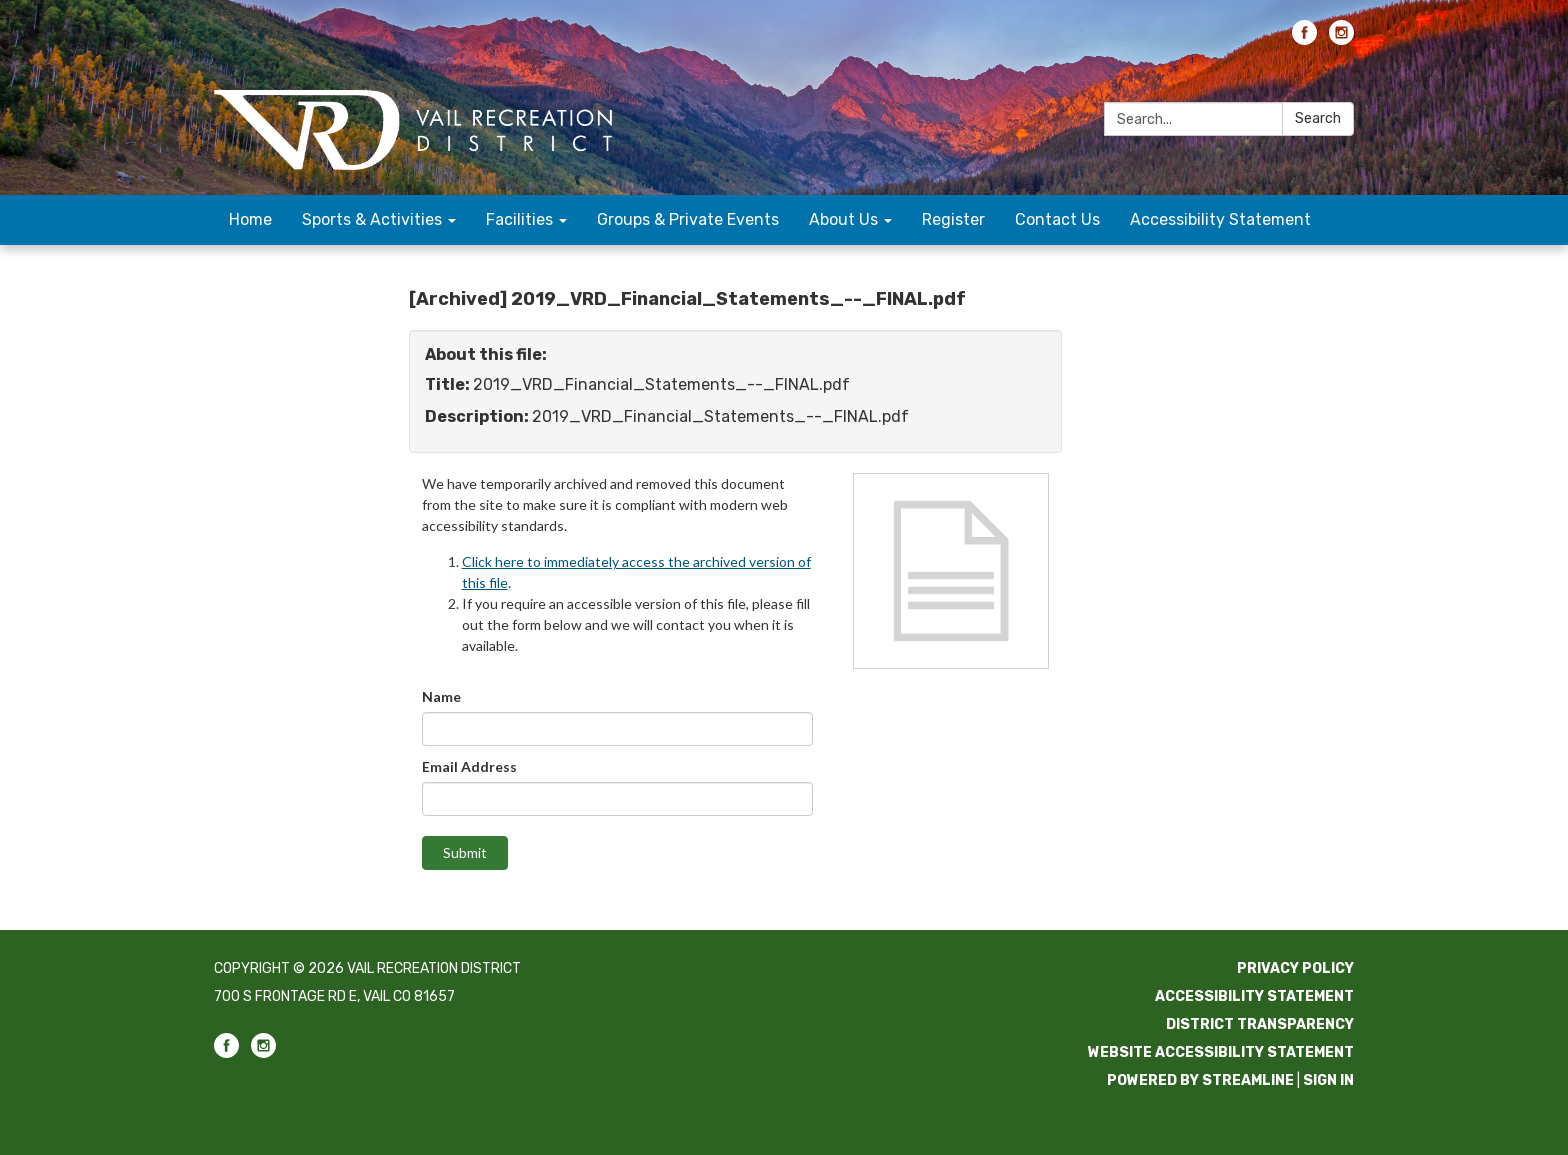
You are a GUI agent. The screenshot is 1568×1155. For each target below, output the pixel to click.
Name (441, 696)
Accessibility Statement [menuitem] (1220, 219)
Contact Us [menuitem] (1057, 219)
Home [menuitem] (250, 219)
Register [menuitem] (953, 219)
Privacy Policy (1295, 968)
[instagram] (1341, 39)
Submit (465, 852)
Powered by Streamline (1200, 1080)
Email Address (469, 766)
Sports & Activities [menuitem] (372, 219)
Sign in (1328, 1080)
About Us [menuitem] (843, 219)
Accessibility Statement (1254, 996)
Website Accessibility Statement (1221, 1052)
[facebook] (1304, 39)
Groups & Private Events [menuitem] (688, 219)
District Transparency (1260, 1024)
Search (1318, 118)
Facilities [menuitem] (519, 219)
